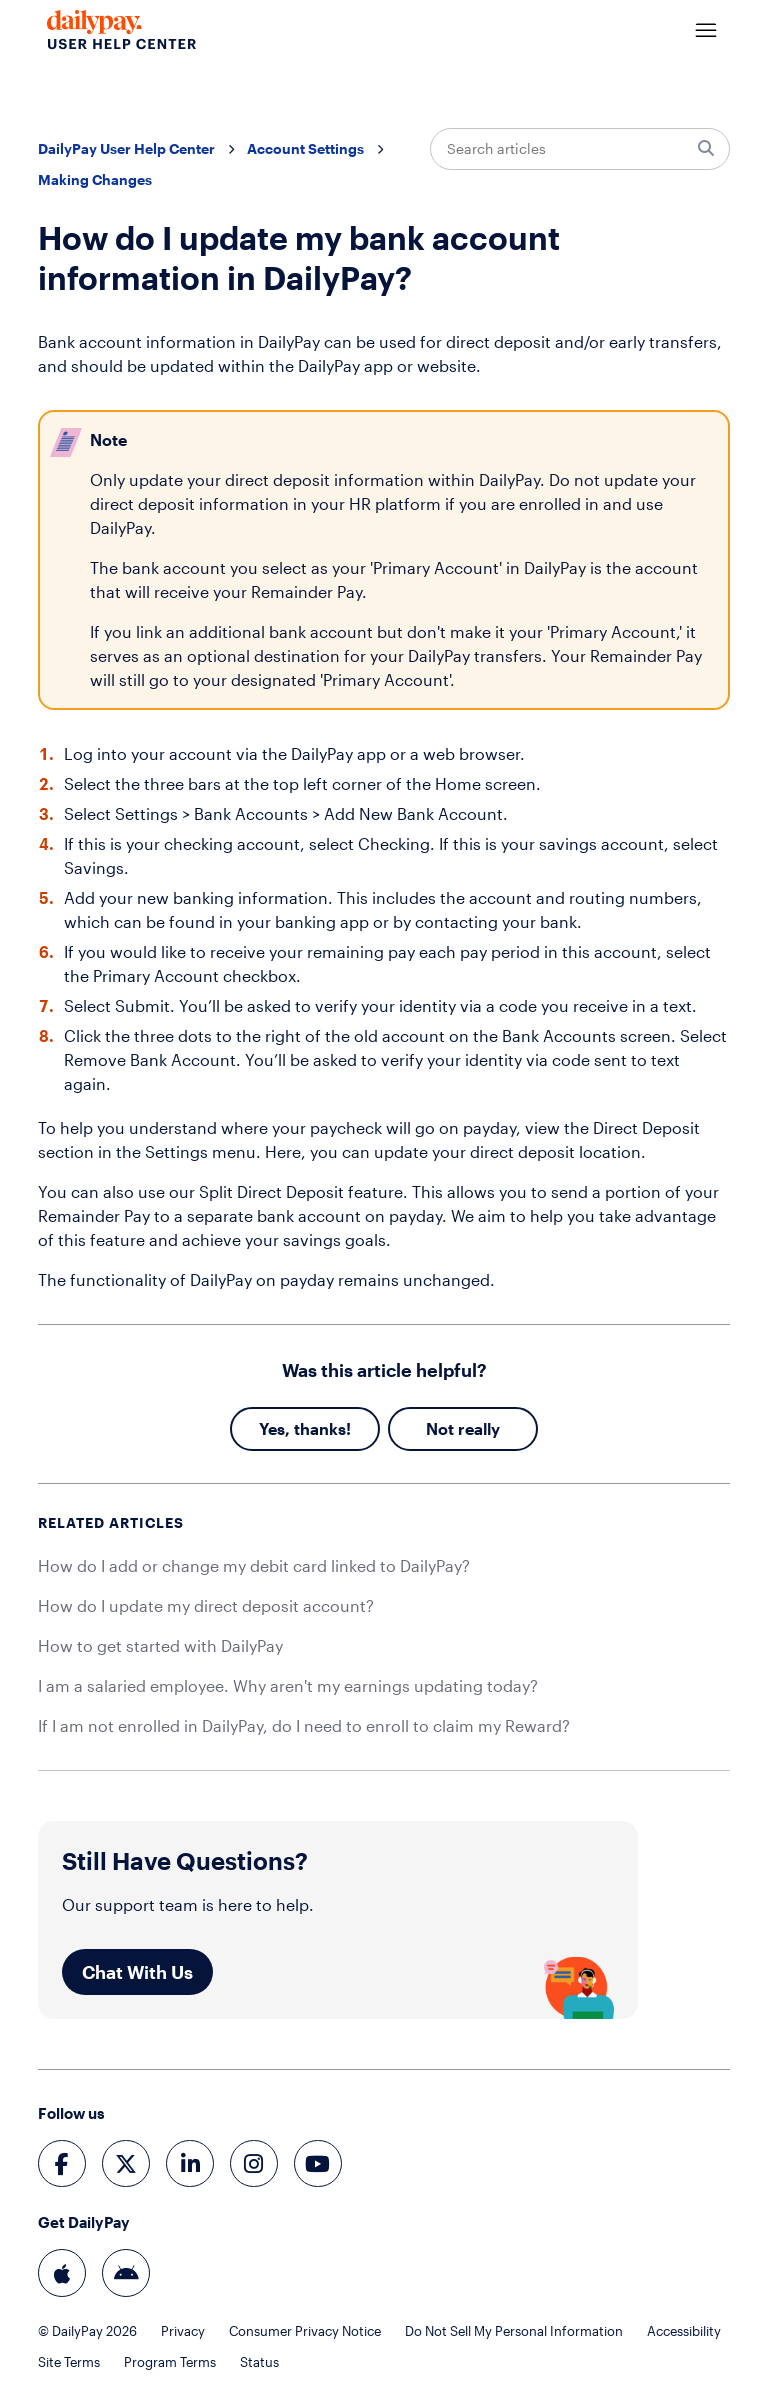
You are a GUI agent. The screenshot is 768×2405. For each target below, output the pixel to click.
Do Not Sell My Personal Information (514, 2331)
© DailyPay (87, 2331)
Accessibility (684, 2331)
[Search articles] (580, 149)
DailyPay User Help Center (126, 148)
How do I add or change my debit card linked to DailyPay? (254, 1565)
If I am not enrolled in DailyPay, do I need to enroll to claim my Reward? (304, 1725)
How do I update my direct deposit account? (206, 1605)
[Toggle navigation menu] (706, 31)
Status (259, 2363)
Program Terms (170, 2363)
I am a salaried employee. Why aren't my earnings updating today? (288, 1685)
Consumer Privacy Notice (305, 2331)
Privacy (183, 2331)
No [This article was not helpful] (437, 1428)
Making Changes (95, 179)
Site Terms (69, 2363)
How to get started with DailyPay (160, 1645)
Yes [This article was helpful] (272, 1428)
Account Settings (305, 148)
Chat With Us (137, 1972)
